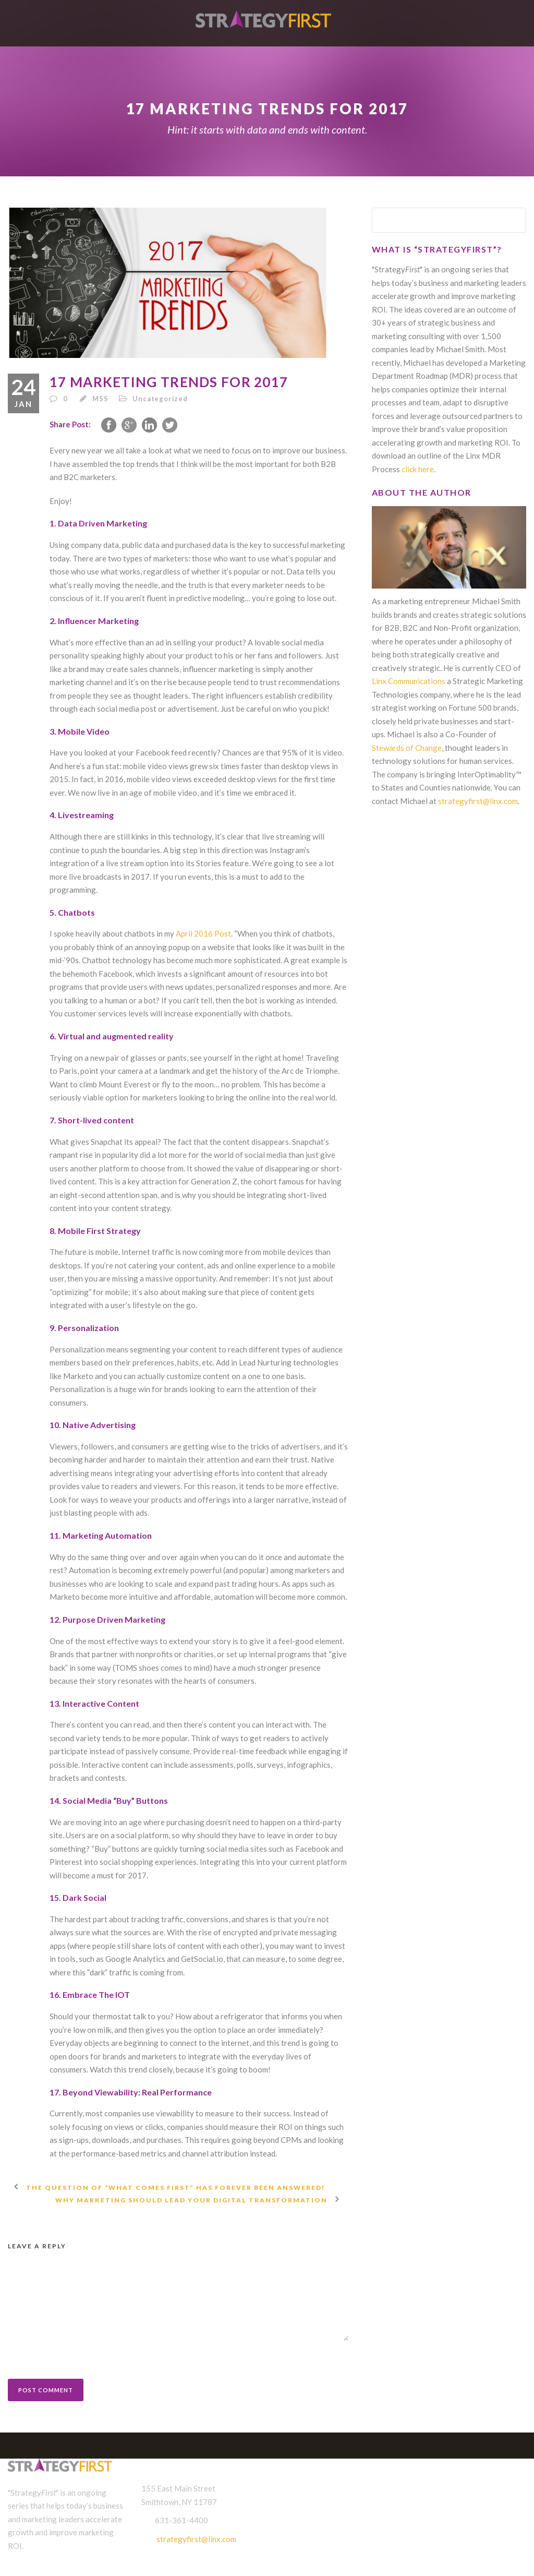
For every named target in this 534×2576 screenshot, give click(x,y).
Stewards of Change (407, 747)
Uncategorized (159, 398)
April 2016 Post (203, 933)
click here (418, 469)
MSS (100, 398)
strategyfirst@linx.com (478, 801)
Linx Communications (408, 681)
